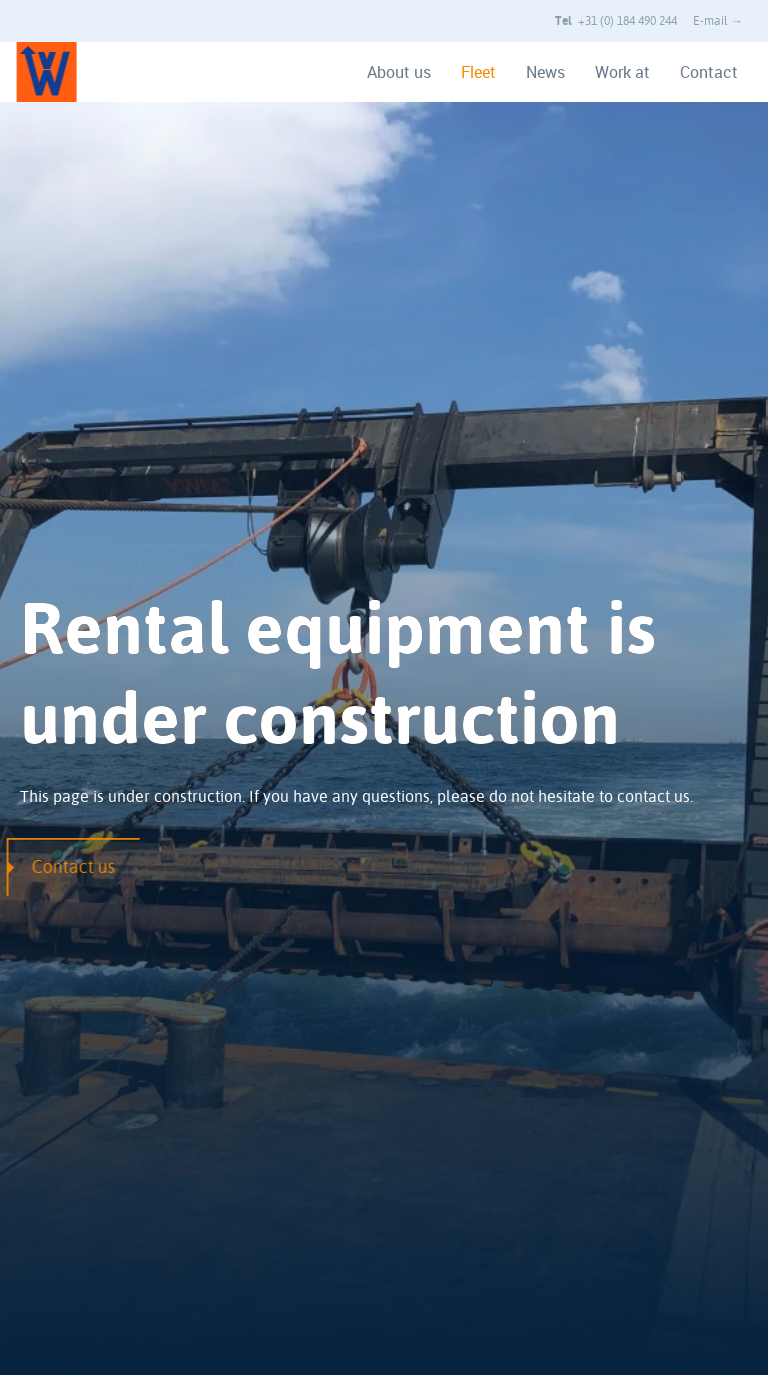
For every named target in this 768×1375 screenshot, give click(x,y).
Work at (622, 72)
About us (399, 72)
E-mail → (718, 20)
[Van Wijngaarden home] (35, 72)
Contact (709, 72)
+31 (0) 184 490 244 (616, 20)
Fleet (478, 72)
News (545, 72)
